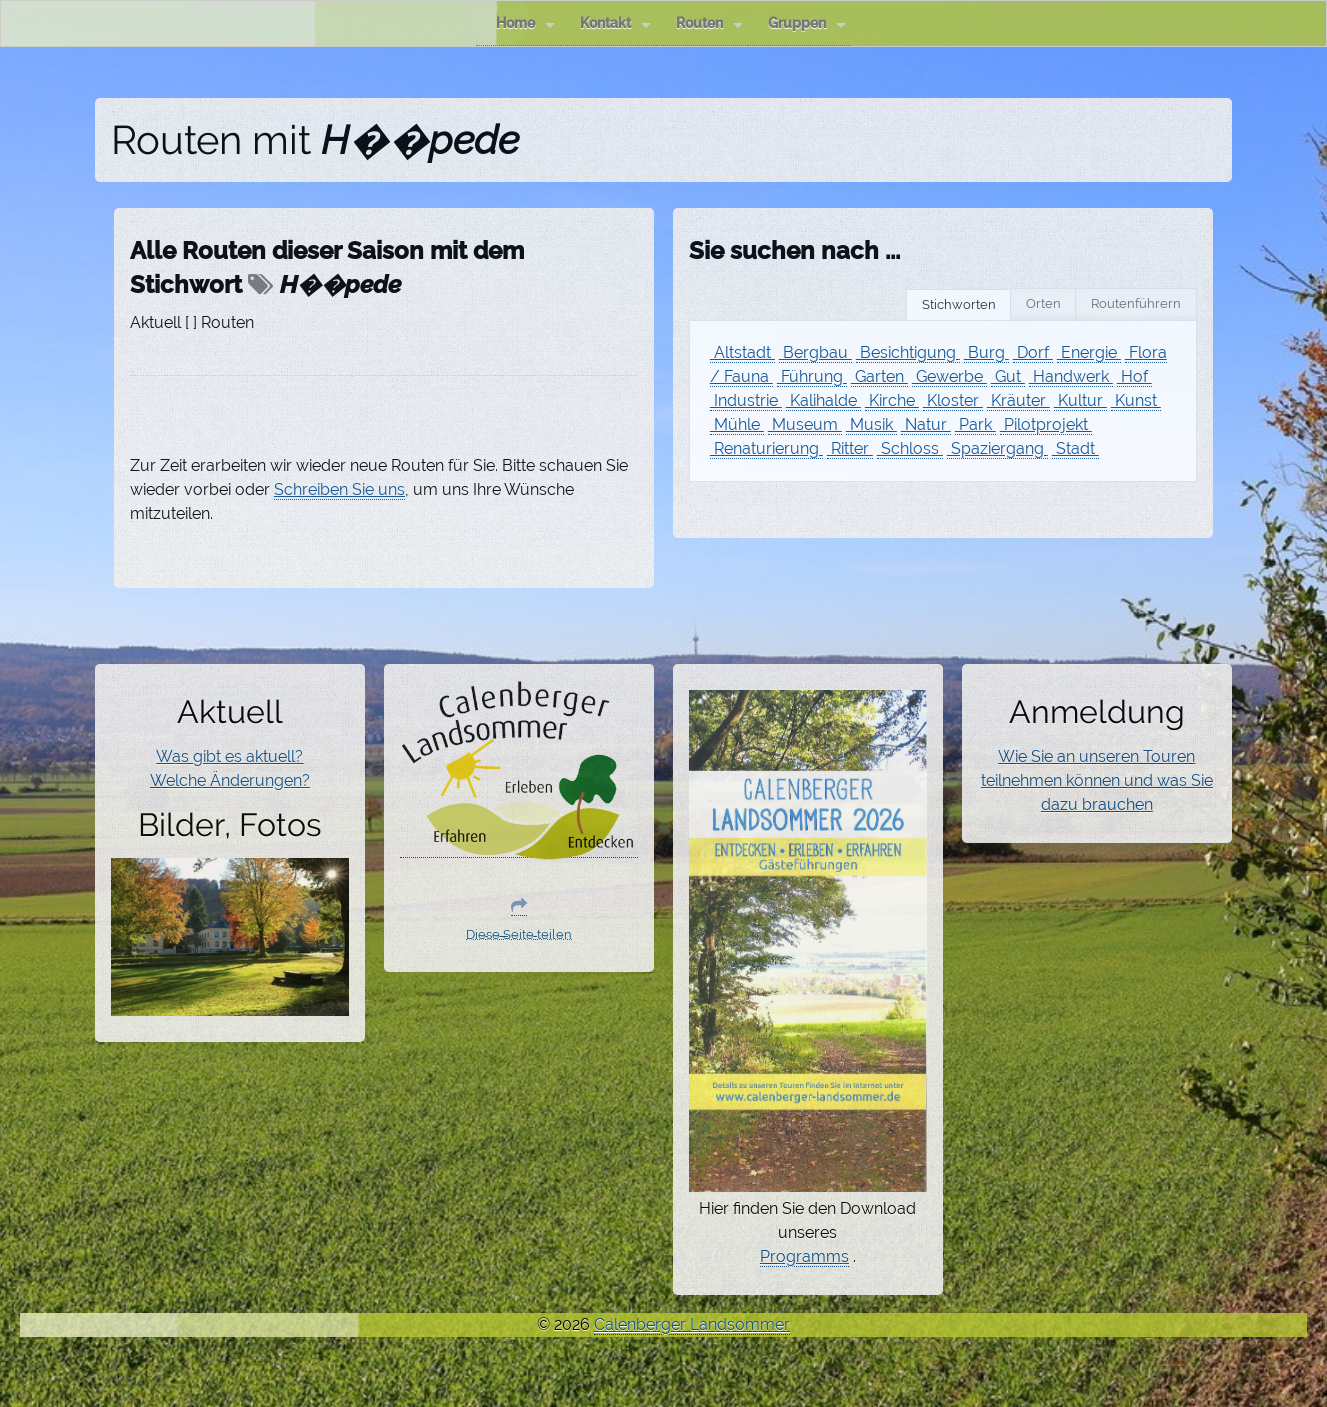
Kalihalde (823, 400)
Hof (1134, 376)
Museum (805, 424)
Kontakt (615, 23)
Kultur (1080, 400)
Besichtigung (908, 352)
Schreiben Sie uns (339, 489)
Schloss (910, 448)
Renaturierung (766, 448)
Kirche (892, 400)
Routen (709, 23)
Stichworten (959, 304)
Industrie (746, 400)
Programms (804, 1256)
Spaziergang (997, 448)
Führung (812, 376)
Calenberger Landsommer (692, 1324)
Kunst (1136, 400)
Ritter (850, 448)
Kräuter (1018, 400)
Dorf (1033, 352)
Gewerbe (949, 376)
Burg (986, 352)
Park (975, 424)
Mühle (737, 424)
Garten (879, 376)
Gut (1008, 376)
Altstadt (742, 352)
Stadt (1075, 448)
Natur (926, 424)
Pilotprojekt (1046, 424)
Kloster (953, 400)
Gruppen (807, 23)
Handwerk (1071, 376)
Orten (1043, 303)
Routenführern (1136, 303)
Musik (871, 424)
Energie (1089, 352)
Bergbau (815, 352)
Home (525, 23)
